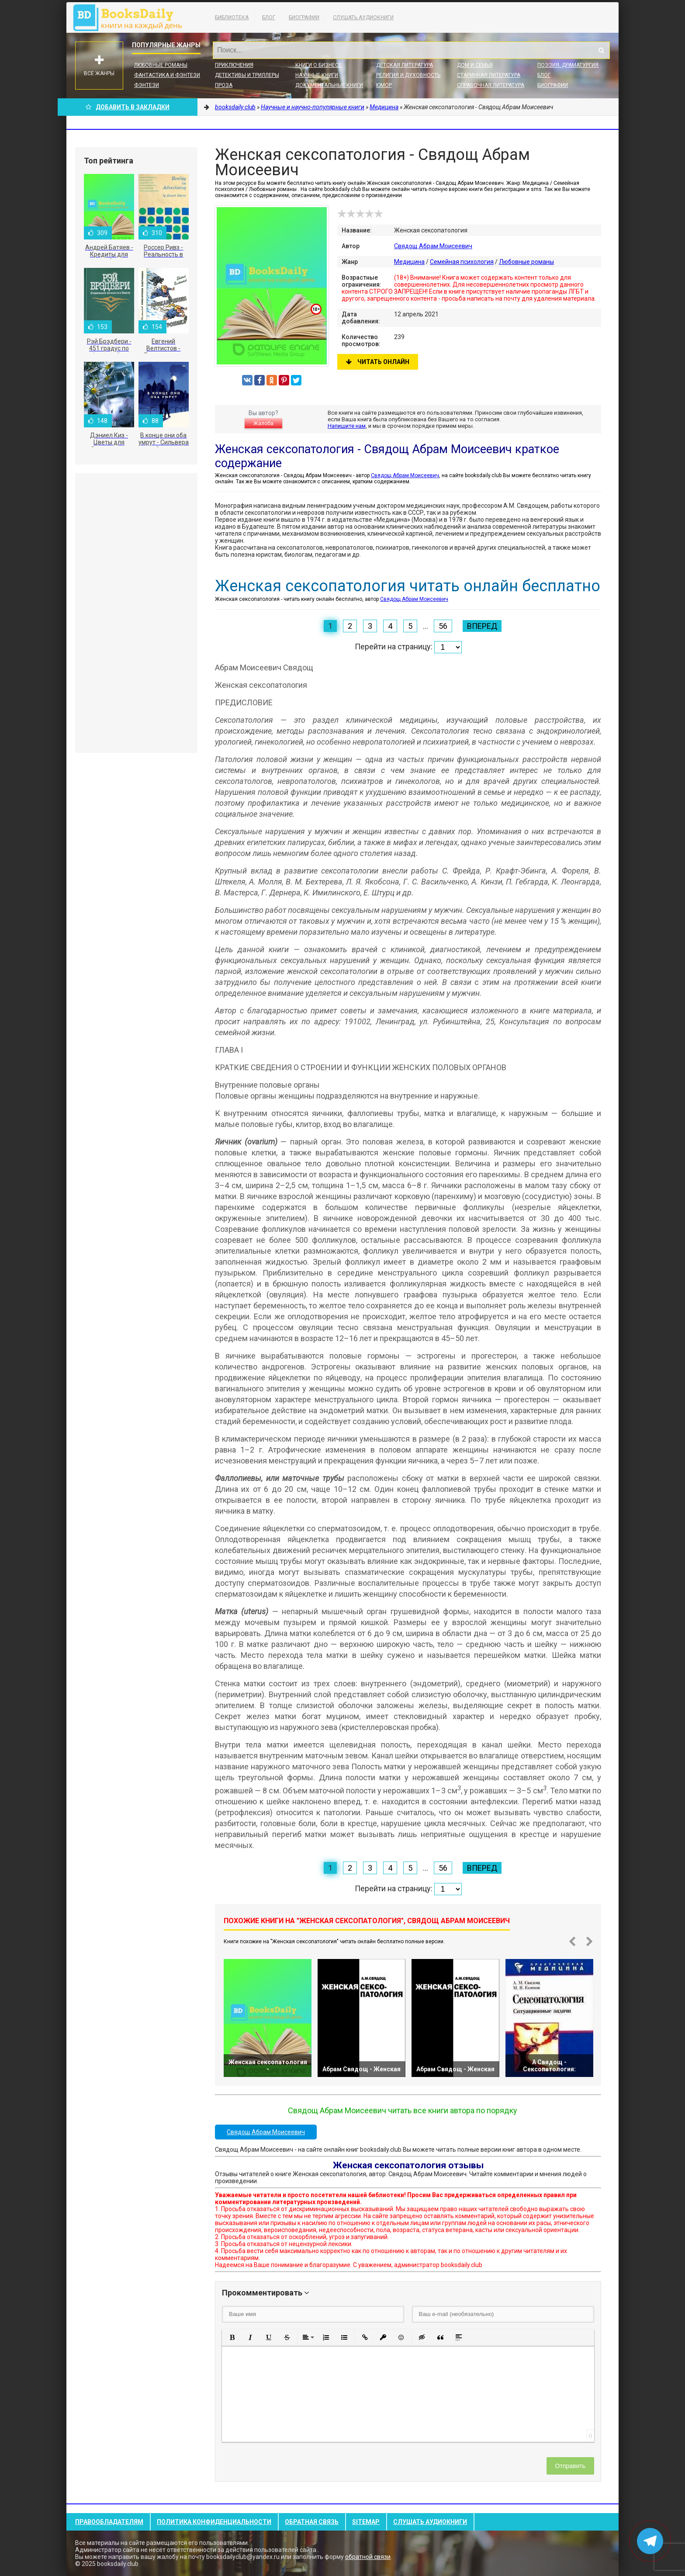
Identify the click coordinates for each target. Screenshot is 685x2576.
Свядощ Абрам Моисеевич (433, 246)
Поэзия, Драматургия (568, 65)
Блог (268, 17)
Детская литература (404, 65)
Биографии (304, 17)
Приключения (234, 65)
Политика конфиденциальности (214, 2521)
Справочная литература (490, 85)
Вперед (482, 626)
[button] (232, 2337)
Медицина (409, 261)
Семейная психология (462, 261)
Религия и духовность (408, 75)
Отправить (570, 2465)
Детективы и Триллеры (247, 75)
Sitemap (366, 2521)
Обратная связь (312, 2521)
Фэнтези (146, 85)
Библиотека (232, 17)
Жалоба (263, 423)
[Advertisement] (136, 613)
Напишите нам (347, 426)
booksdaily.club (131, 17)
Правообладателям (109, 2521)
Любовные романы (160, 65)
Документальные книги (329, 85)
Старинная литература (488, 75)
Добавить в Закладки (128, 107)
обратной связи (368, 2556)
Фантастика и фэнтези (167, 75)
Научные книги (316, 75)
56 (443, 626)
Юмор (384, 85)
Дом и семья (475, 65)
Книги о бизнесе (318, 65)
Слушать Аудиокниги (363, 17)
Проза (223, 85)
